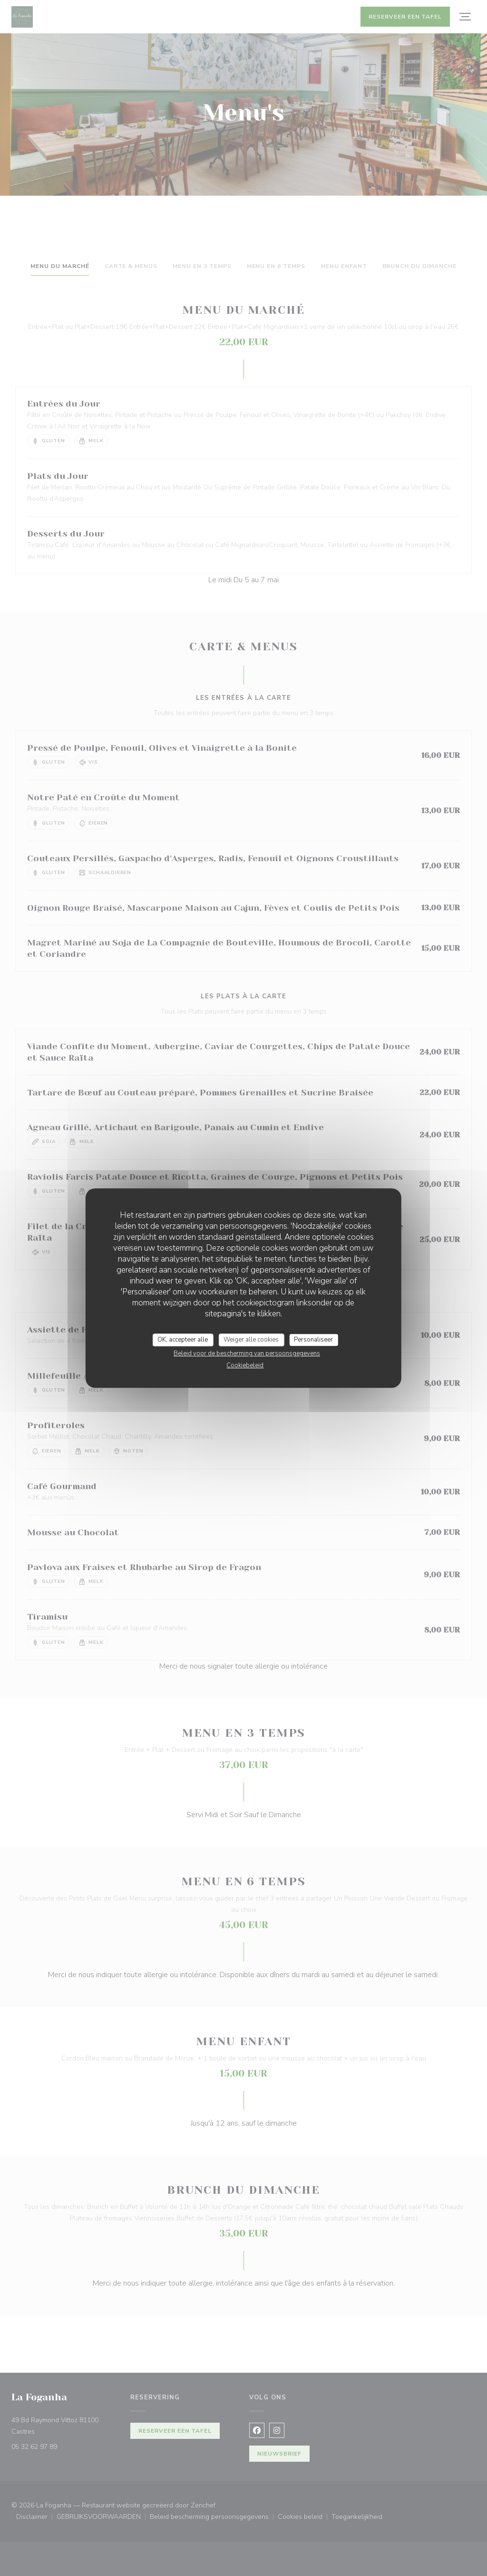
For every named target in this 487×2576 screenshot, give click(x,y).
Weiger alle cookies (251, 1339)
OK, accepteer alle (182, 1339)
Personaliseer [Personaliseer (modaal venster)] (313, 1339)
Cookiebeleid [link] (244, 1365)
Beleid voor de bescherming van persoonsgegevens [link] (247, 1353)
